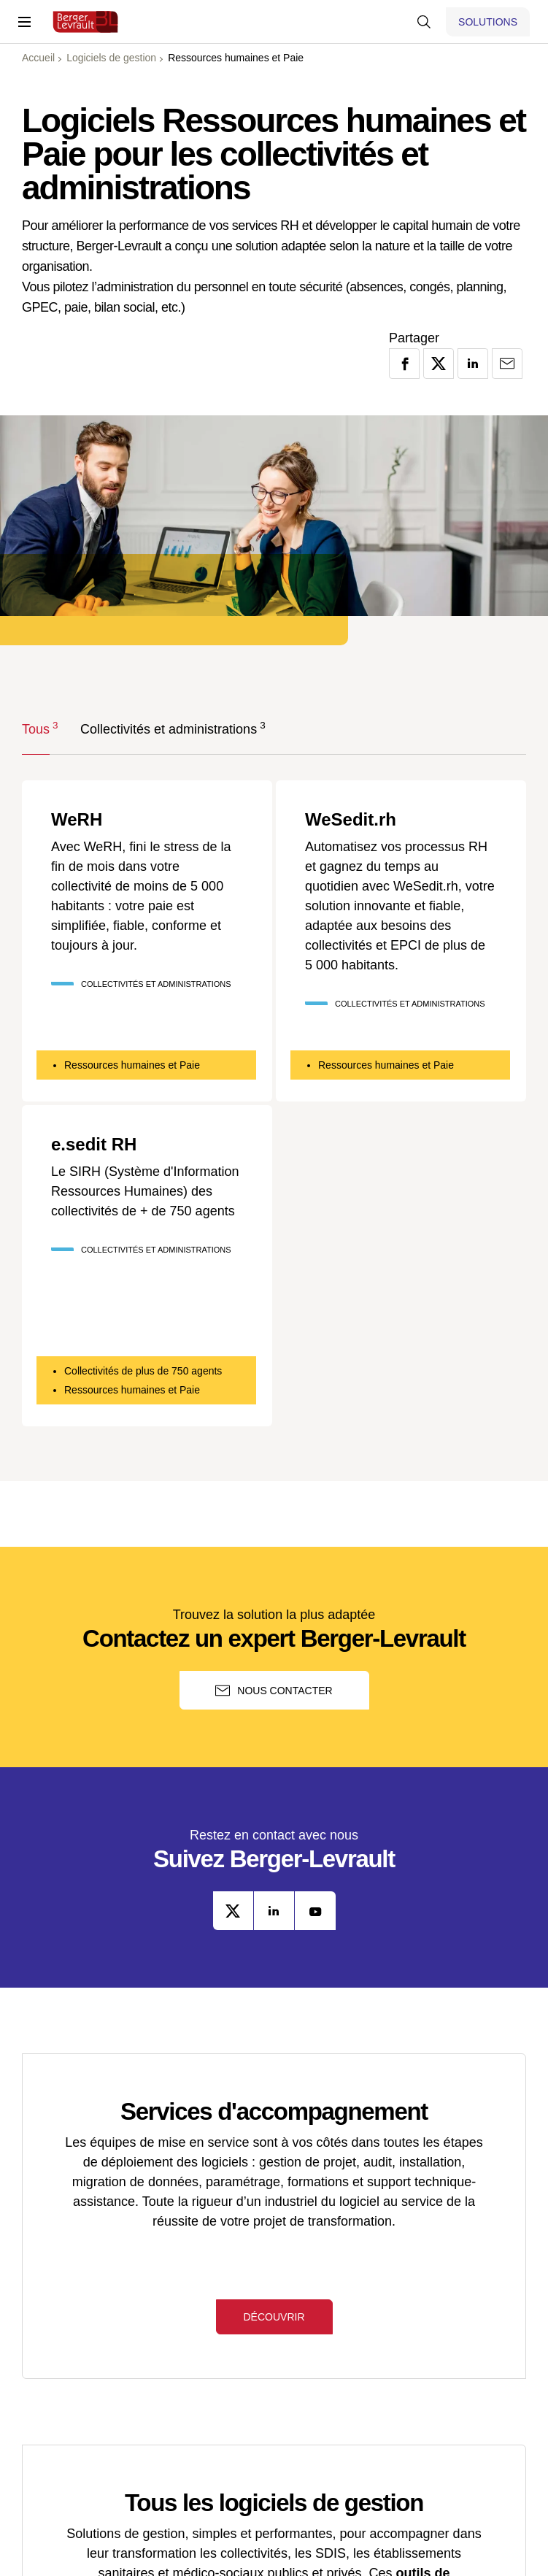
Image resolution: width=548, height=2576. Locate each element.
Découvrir (273, 2317)
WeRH (76, 820)
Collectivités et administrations (168, 728)
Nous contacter (273, 1690)
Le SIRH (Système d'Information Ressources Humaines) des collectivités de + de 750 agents (145, 1191)
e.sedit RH (93, 1144)
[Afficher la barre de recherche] (424, 22)
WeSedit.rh (350, 820)
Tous (36, 728)
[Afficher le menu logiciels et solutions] (488, 21)
